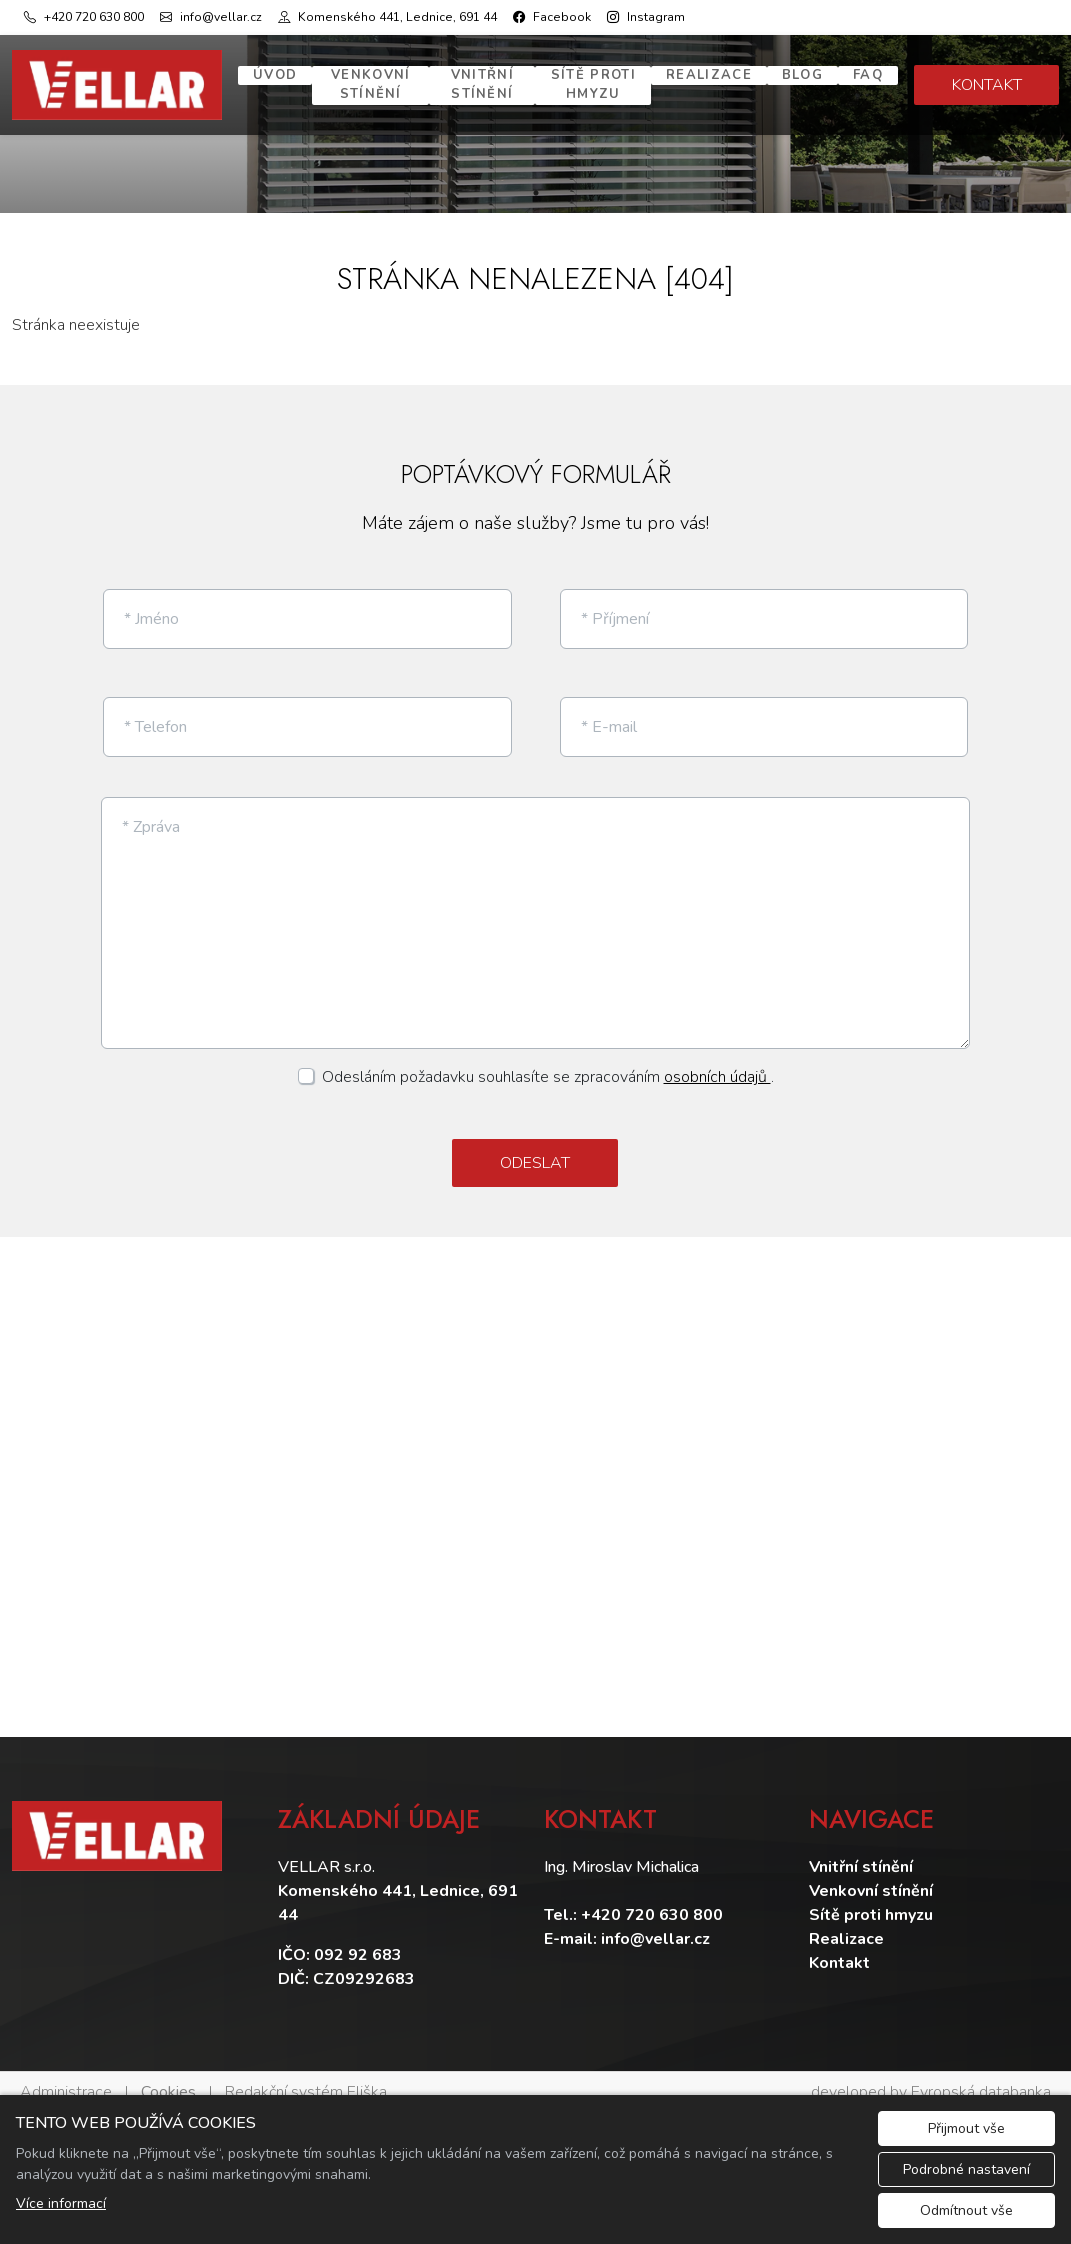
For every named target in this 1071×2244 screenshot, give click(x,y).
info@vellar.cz (655, 1922)
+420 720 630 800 (652, 1898)
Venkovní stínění (370, 85)
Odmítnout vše (966, 2210)
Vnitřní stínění (482, 85)
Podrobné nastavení (966, 2169)
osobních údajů (717, 1061)
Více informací (61, 2203)
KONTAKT (987, 85)
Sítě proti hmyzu (593, 85)
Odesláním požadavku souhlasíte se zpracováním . (548, 1061)
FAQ (868, 75)
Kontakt (839, 1946)
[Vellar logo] (117, 85)
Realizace (709, 75)
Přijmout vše (966, 2128)
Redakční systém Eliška (306, 2075)
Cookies (168, 2075)
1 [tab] (536, 193)
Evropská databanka (981, 2075)
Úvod (275, 75)
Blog (802, 75)
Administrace (66, 2075)
